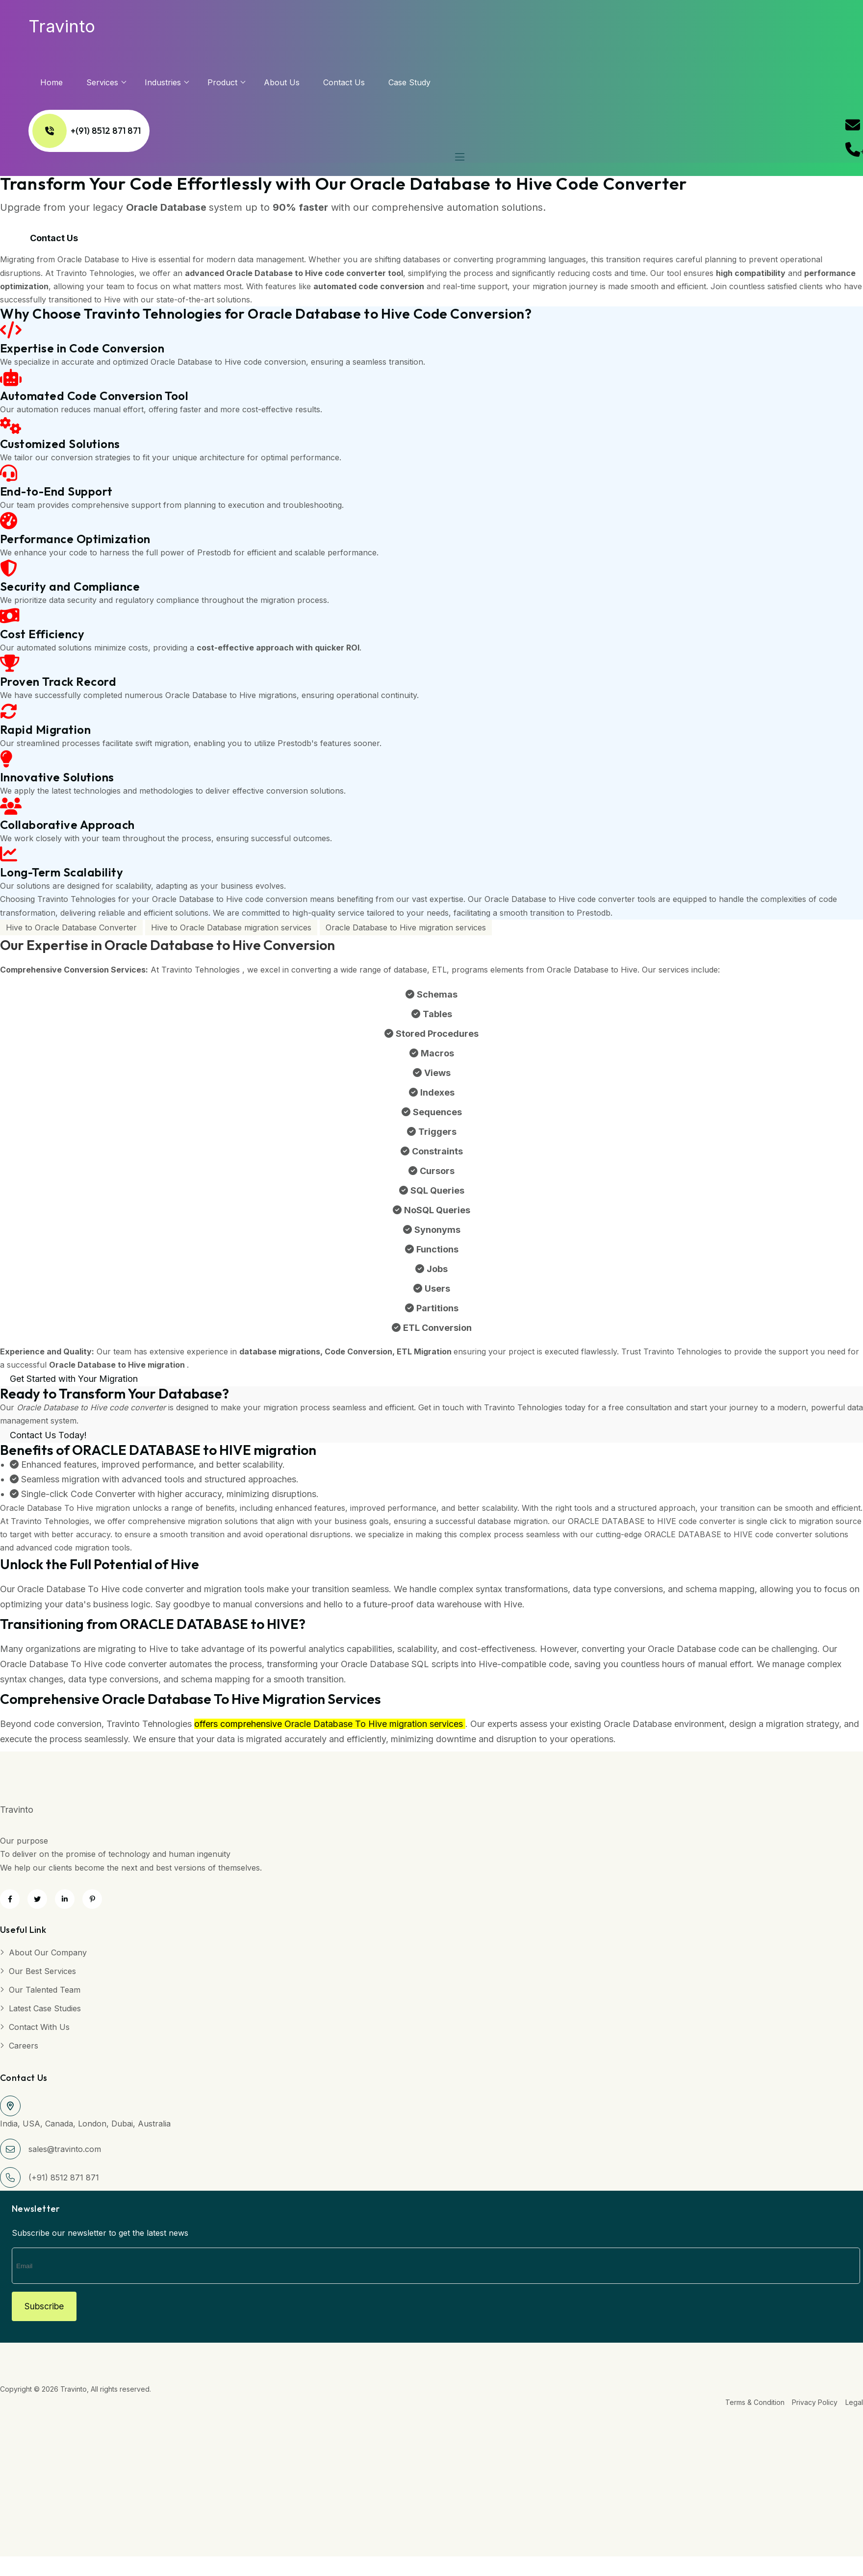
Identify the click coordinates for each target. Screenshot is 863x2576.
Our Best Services (42, 1973)
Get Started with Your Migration (74, 1381)
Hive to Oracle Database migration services (231, 930)
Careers (23, 2048)
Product (241, 82)
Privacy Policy (813, 2407)
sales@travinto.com (64, 2151)
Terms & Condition (750, 2407)
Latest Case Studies (45, 2011)
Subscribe (48, 2310)
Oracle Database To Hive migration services (373, 1727)
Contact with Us (39, 2029)
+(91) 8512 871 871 (105, 131)
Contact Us (362, 82)
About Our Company (48, 1955)
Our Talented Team (44, 1992)
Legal (854, 2407)
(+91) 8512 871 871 (63, 2180)
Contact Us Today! (48, 1437)
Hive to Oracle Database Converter (71, 930)
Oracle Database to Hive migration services (406, 930)
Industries (181, 82)
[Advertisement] (294, 2483)
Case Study (428, 82)
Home (70, 82)
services (121, 82)
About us (300, 82)
